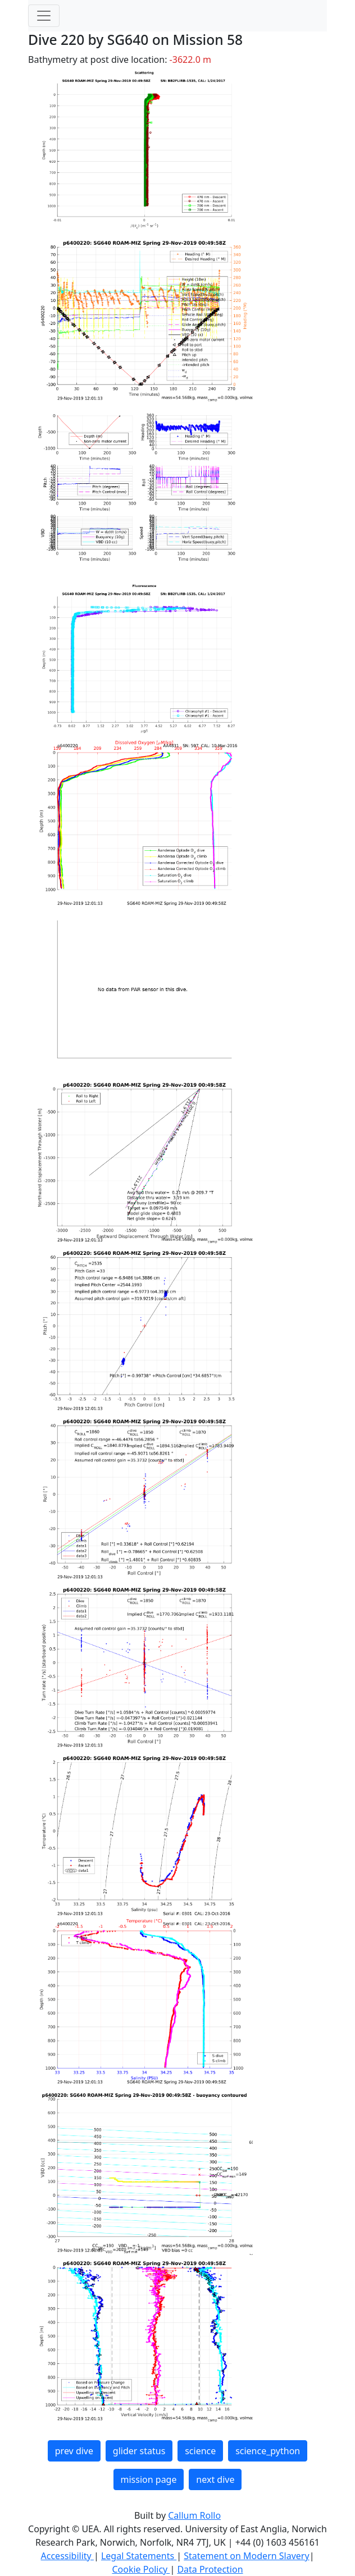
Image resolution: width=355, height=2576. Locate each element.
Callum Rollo (194, 2515)
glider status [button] (139, 2451)
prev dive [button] (74, 2451)
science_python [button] (267, 2451)
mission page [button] (149, 2479)
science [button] (200, 2451)
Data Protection (210, 2569)
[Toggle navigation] (44, 15)
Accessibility (67, 2556)
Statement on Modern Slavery (246, 2556)
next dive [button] (215, 2479)
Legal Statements (138, 2556)
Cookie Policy (141, 2569)
